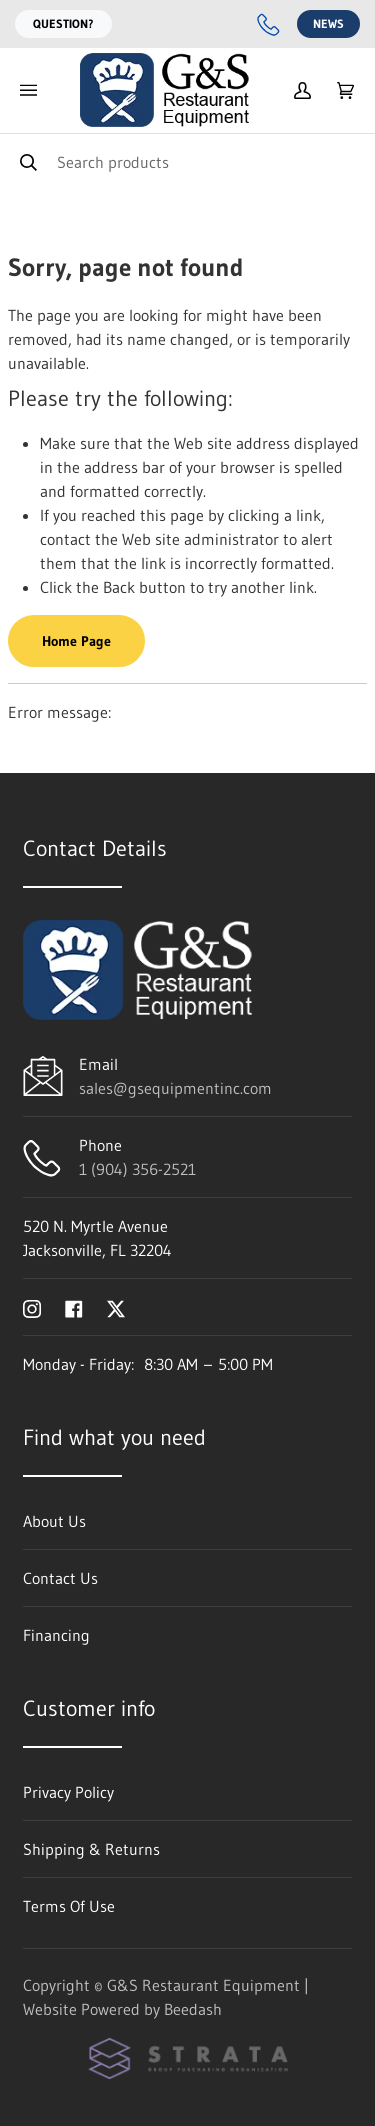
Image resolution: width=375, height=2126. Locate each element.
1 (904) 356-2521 (137, 1169)
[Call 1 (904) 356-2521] (269, 24)
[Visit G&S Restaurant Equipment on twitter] (116, 1307)
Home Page (76, 641)
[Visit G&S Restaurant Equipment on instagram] (32, 1307)
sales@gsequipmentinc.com (175, 1088)
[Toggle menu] (28, 90)
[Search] (187, 161)
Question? (63, 23)
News (328, 23)
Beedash (193, 2009)
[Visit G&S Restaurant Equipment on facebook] (74, 1307)
